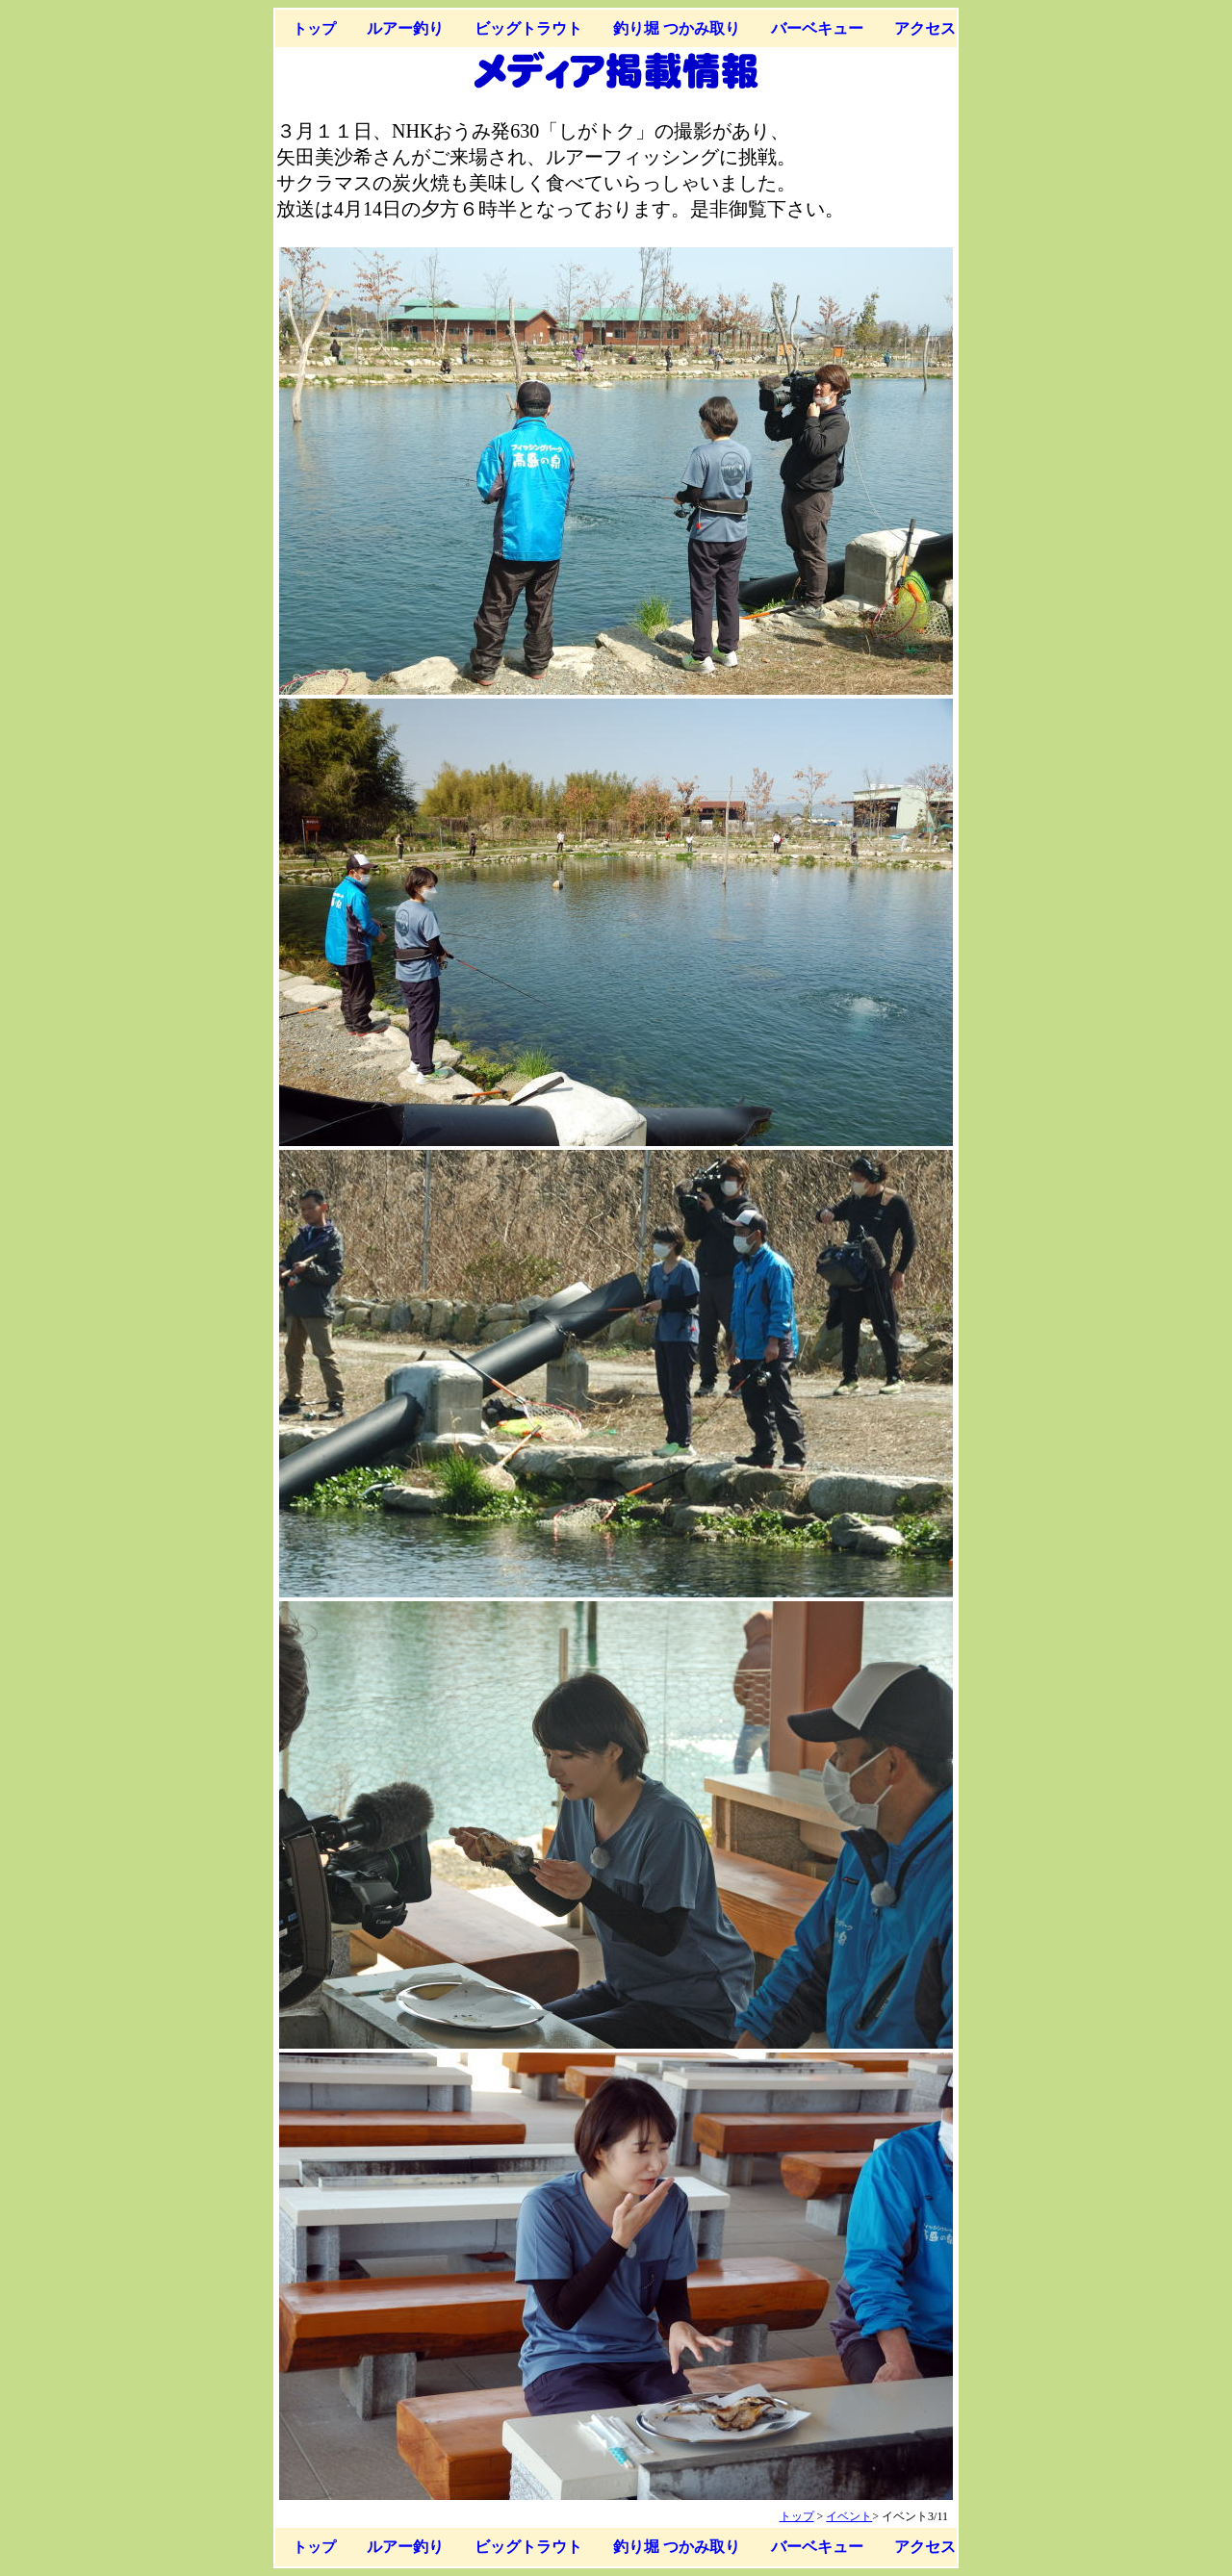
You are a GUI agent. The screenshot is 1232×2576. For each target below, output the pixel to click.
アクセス (925, 28)
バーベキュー (817, 28)
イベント (849, 2516)
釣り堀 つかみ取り (676, 28)
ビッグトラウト (528, 28)
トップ (314, 28)
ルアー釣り (405, 28)
